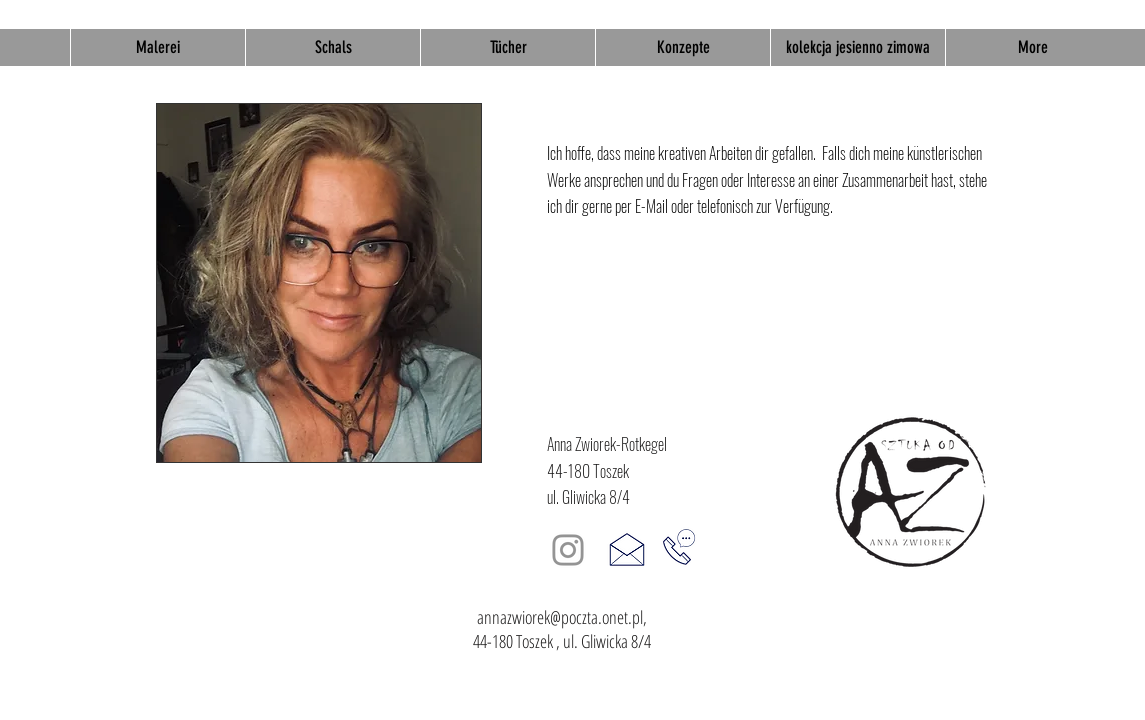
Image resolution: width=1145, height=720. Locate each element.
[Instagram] (568, 550)
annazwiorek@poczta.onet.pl (560, 617)
